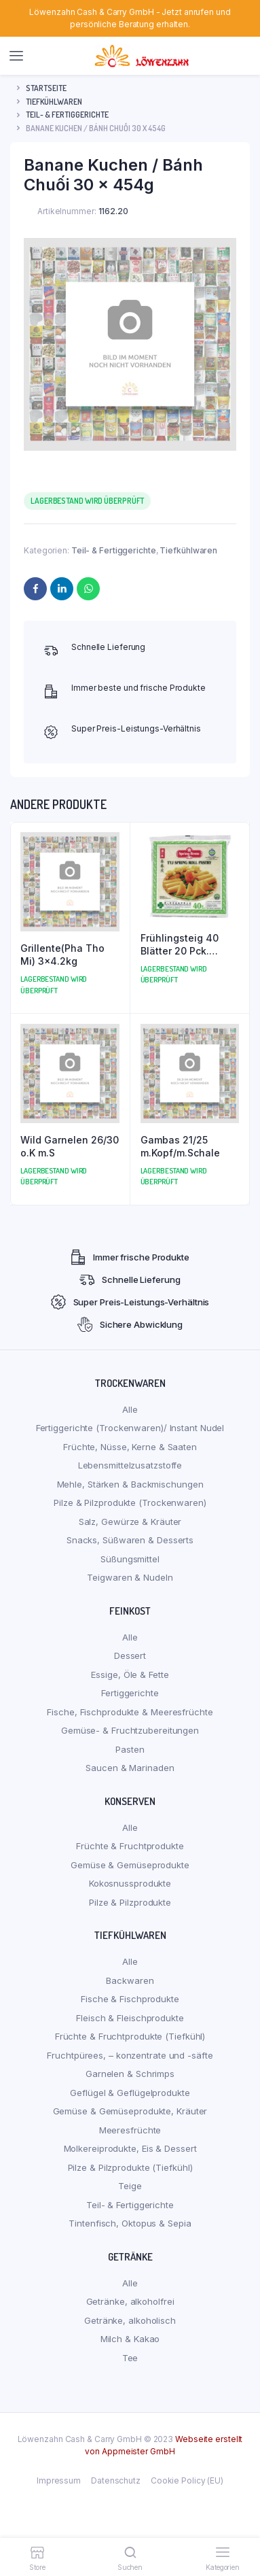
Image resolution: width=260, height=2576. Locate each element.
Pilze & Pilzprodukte (130, 1902)
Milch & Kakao (130, 2338)
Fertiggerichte (130, 1692)
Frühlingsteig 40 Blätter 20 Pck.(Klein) (180, 945)
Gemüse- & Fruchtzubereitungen (130, 1730)
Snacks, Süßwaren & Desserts (130, 1539)
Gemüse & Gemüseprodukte (130, 1864)
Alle (130, 1409)
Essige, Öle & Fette (129, 1674)
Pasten (129, 1749)
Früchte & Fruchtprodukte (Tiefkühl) (130, 2036)
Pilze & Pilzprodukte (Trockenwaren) (130, 1502)
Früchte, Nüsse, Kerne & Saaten (130, 1446)
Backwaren (129, 1980)
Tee (130, 2357)
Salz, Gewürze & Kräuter (130, 1521)
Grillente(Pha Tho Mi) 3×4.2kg (62, 954)
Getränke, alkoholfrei (130, 2301)
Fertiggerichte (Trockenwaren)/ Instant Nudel (130, 1427)
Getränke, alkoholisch (130, 2320)
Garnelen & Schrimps (130, 2073)
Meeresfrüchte (130, 2130)
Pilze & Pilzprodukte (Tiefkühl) (130, 2167)
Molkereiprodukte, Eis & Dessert (130, 2148)
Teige (130, 2185)
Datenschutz (116, 2480)
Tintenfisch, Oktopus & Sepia (130, 2223)
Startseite (46, 88)
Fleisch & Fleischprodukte (130, 2017)
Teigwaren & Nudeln (129, 1577)
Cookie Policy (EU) (187, 2480)
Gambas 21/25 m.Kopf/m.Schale (180, 1146)
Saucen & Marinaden (130, 1767)
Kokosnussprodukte (130, 1883)
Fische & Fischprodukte (130, 1998)
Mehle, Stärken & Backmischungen (130, 1484)
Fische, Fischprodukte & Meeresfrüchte (129, 1711)
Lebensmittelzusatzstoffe (130, 1465)
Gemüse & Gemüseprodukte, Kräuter (130, 2111)
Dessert (130, 1655)
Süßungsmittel (130, 1558)
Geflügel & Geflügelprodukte (129, 2092)
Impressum (59, 2480)
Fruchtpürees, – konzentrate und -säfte (129, 2055)
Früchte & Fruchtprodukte (130, 1845)
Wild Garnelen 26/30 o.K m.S (69, 1146)
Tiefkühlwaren (54, 102)
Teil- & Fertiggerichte (67, 114)
